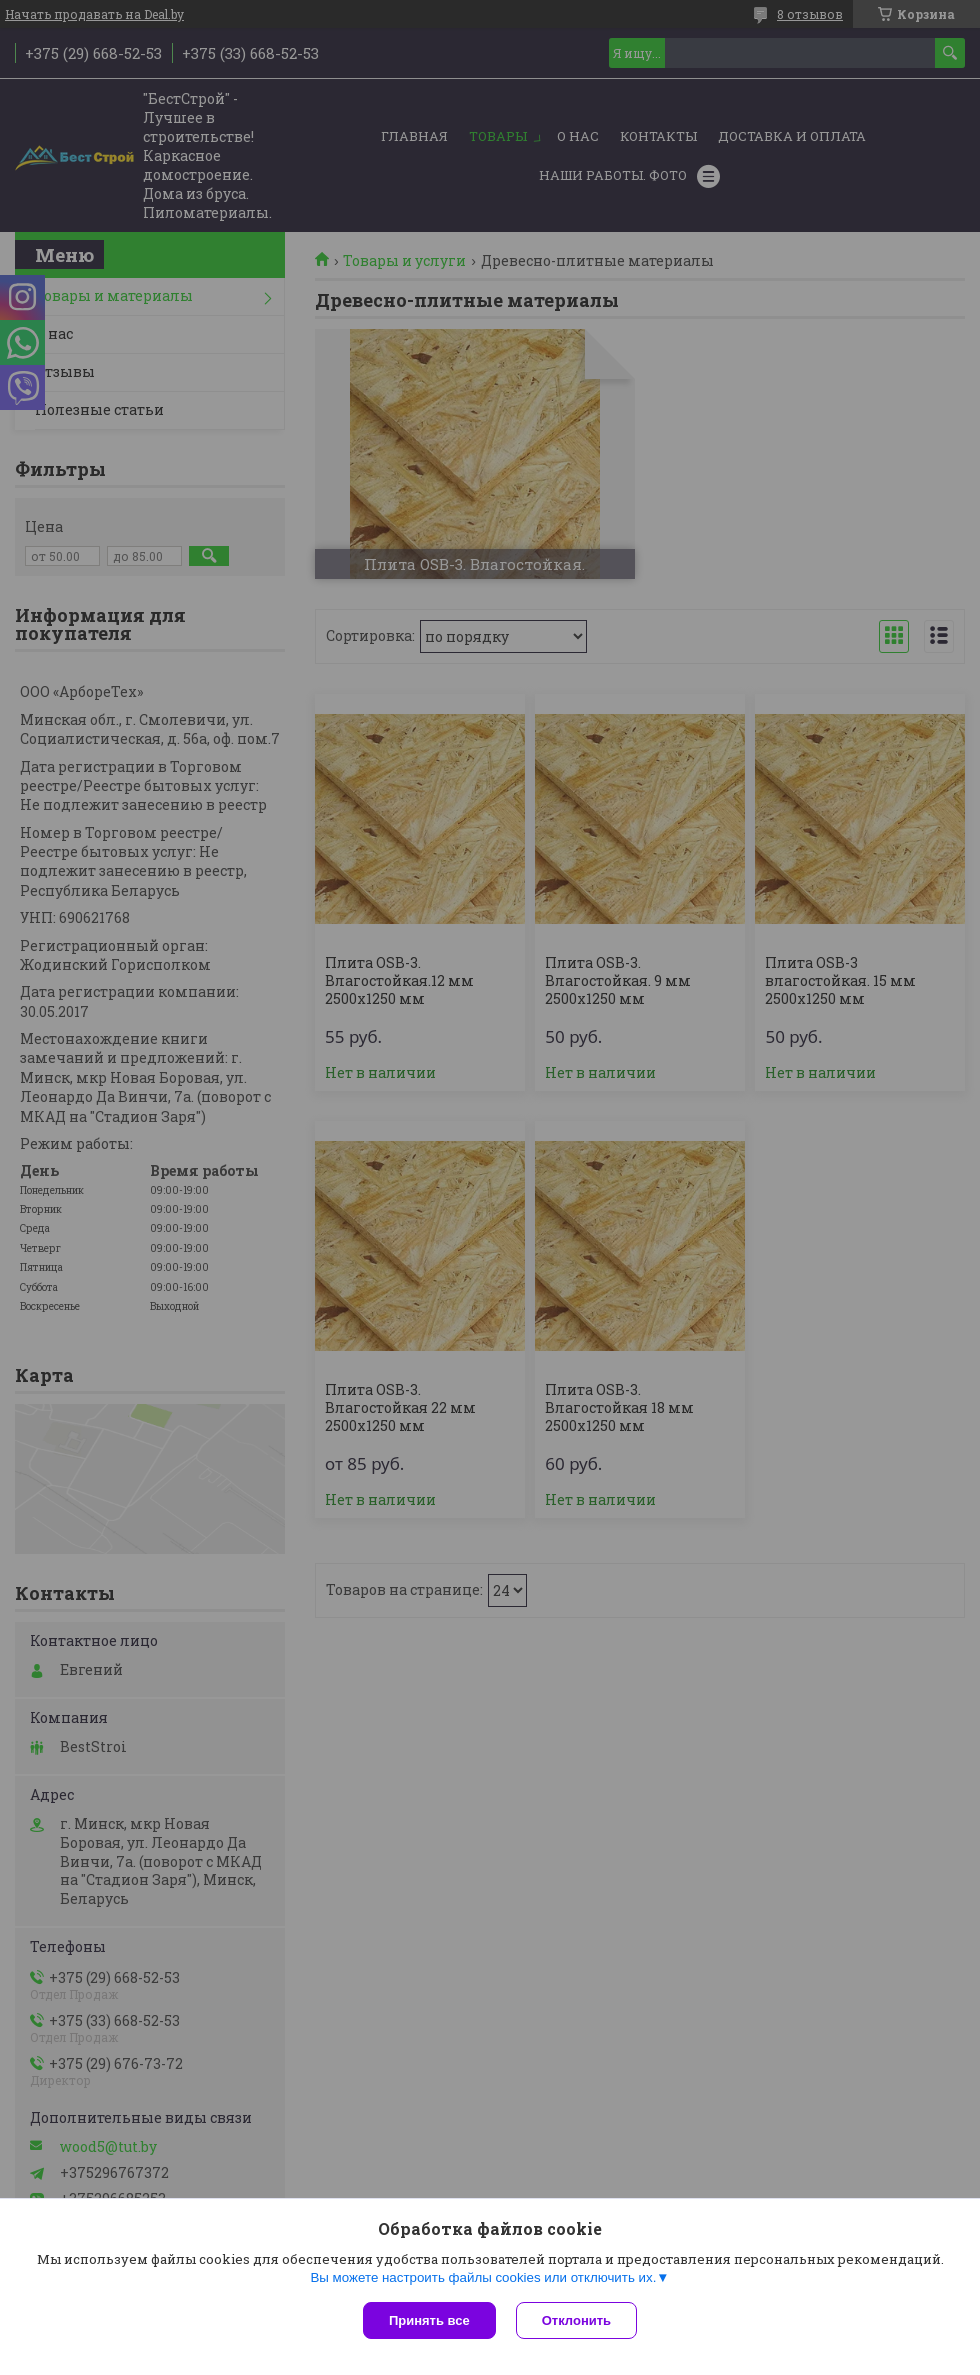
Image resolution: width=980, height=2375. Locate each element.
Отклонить (576, 2320)
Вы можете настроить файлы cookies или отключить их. (483, 2277)
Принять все (429, 2320)
